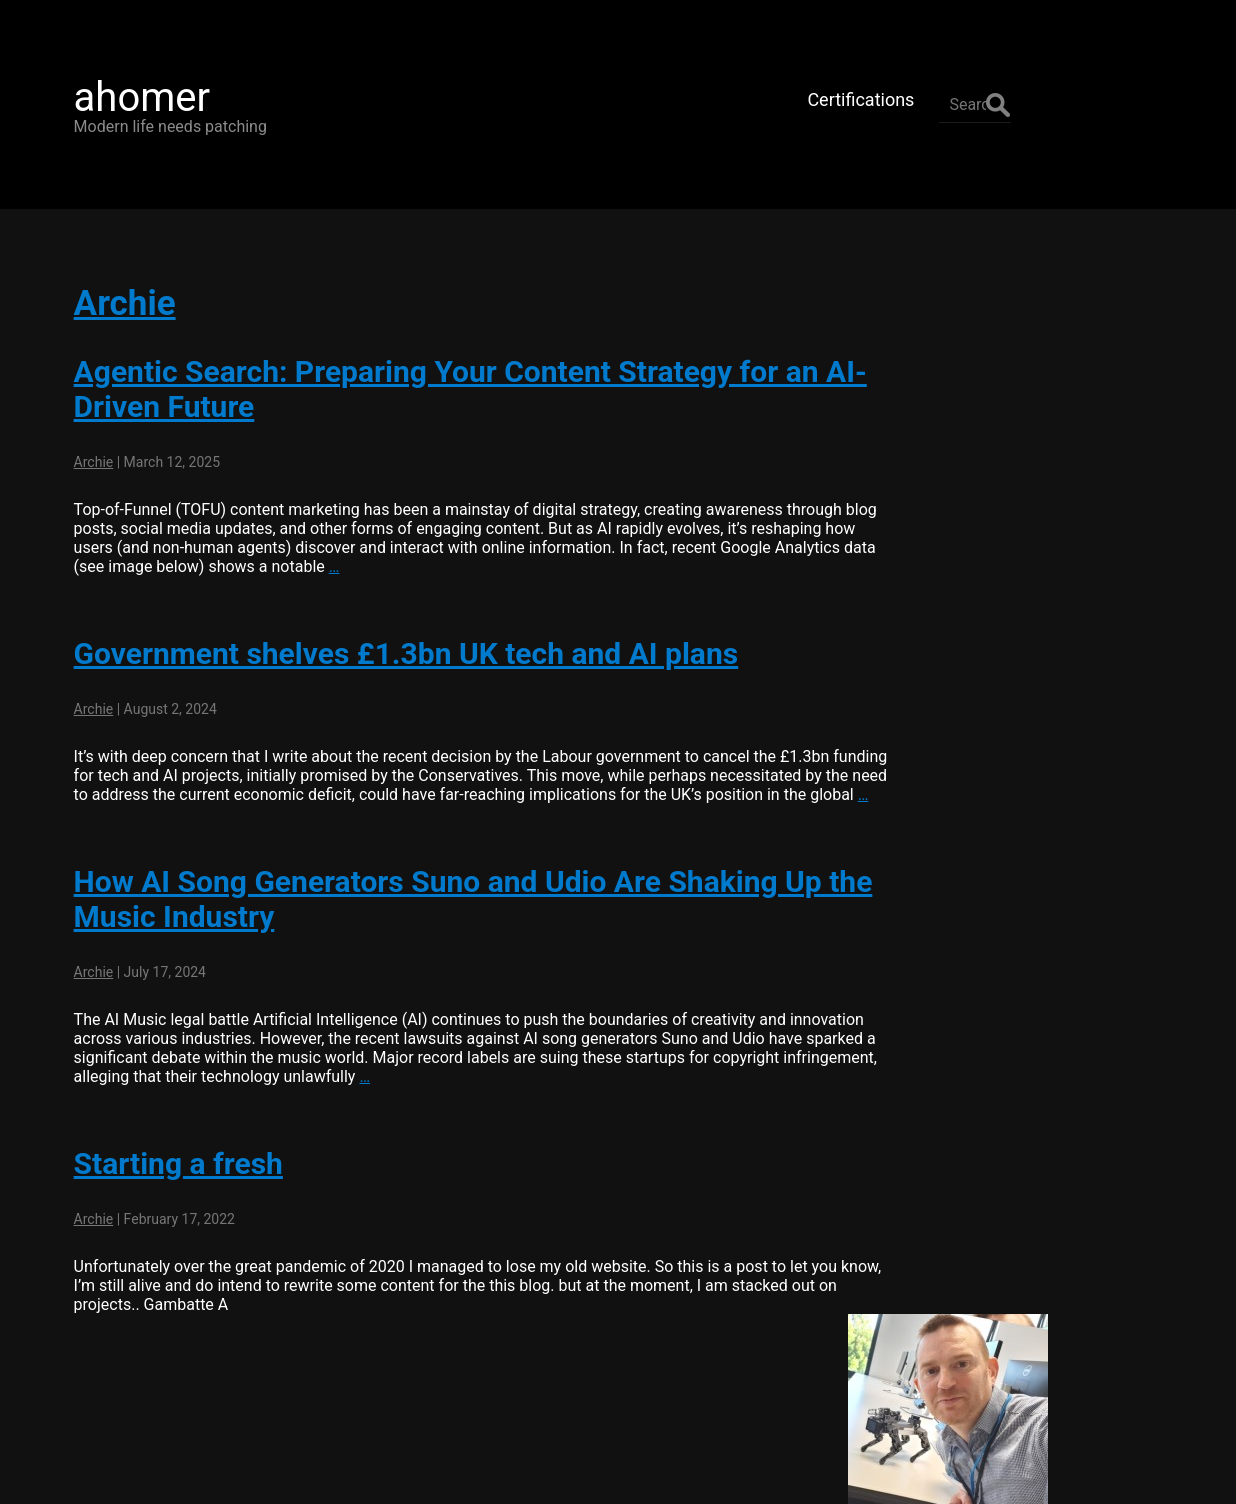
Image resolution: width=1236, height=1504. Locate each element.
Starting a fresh (166, 1148)
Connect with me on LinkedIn (1034, 544)
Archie (113, 269)
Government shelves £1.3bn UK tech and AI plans (394, 619)
